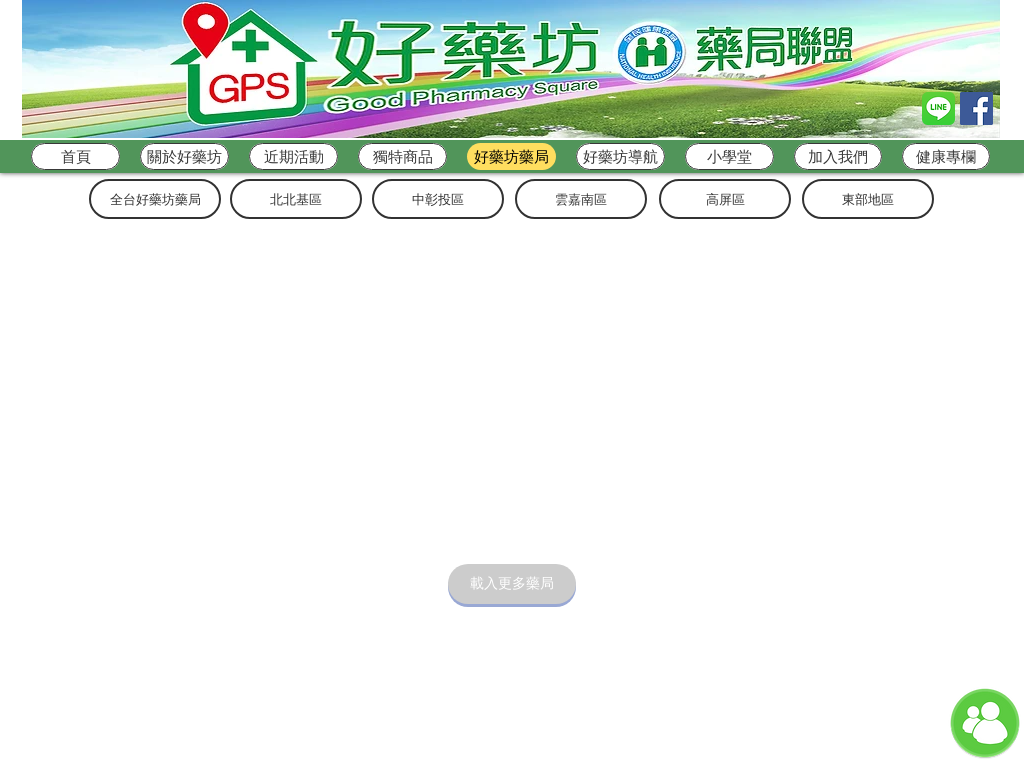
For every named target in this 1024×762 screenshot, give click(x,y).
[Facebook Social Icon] (976, 108)
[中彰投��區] (438, 199)
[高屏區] (725, 199)
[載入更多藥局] (512, 584)
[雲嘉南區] (581, 199)
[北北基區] (296, 199)
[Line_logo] (938, 108)
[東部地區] (868, 199)
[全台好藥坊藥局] (155, 199)
